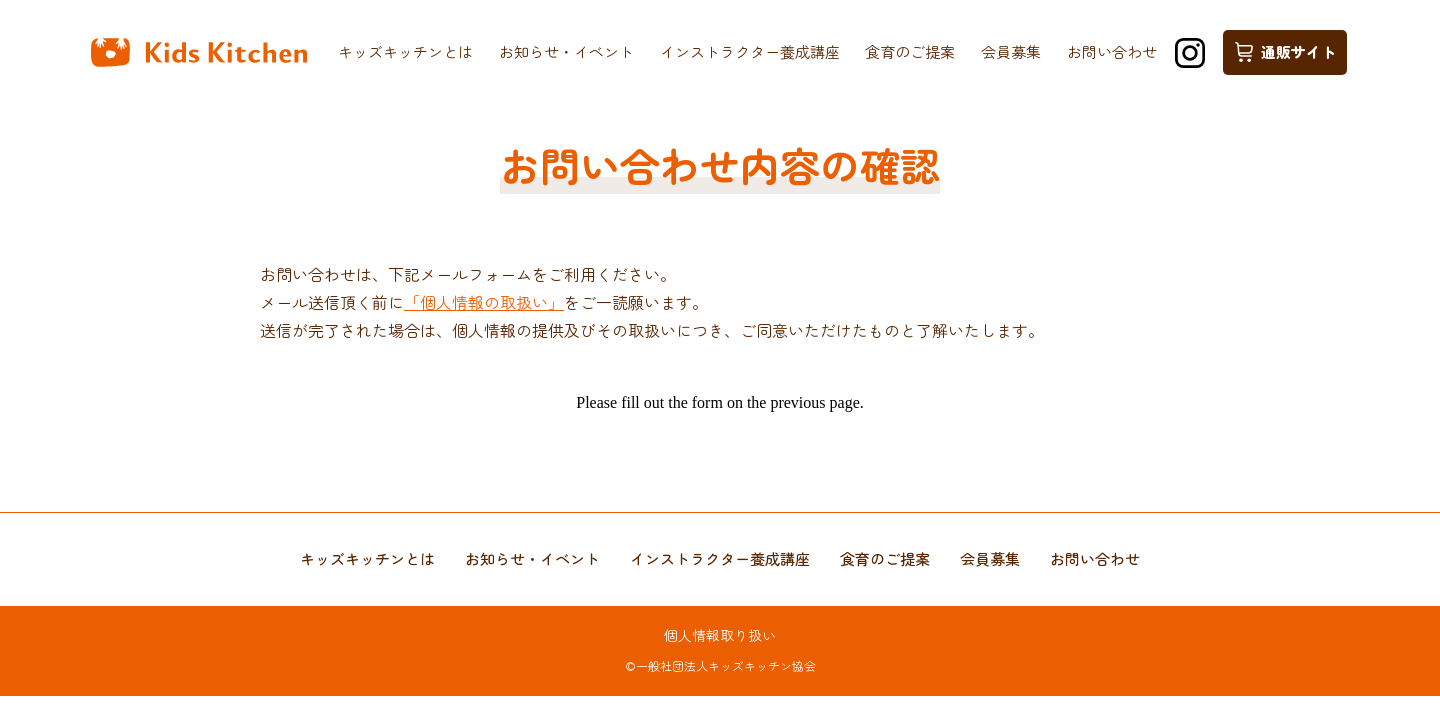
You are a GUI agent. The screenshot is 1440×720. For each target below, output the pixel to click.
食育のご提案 (910, 51)
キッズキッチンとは (405, 51)
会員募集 (1011, 51)
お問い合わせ (1112, 51)
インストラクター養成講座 (750, 51)
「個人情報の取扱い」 (484, 302)
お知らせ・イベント (566, 51)
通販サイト (1285, 51)
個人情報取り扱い (720, 635)
